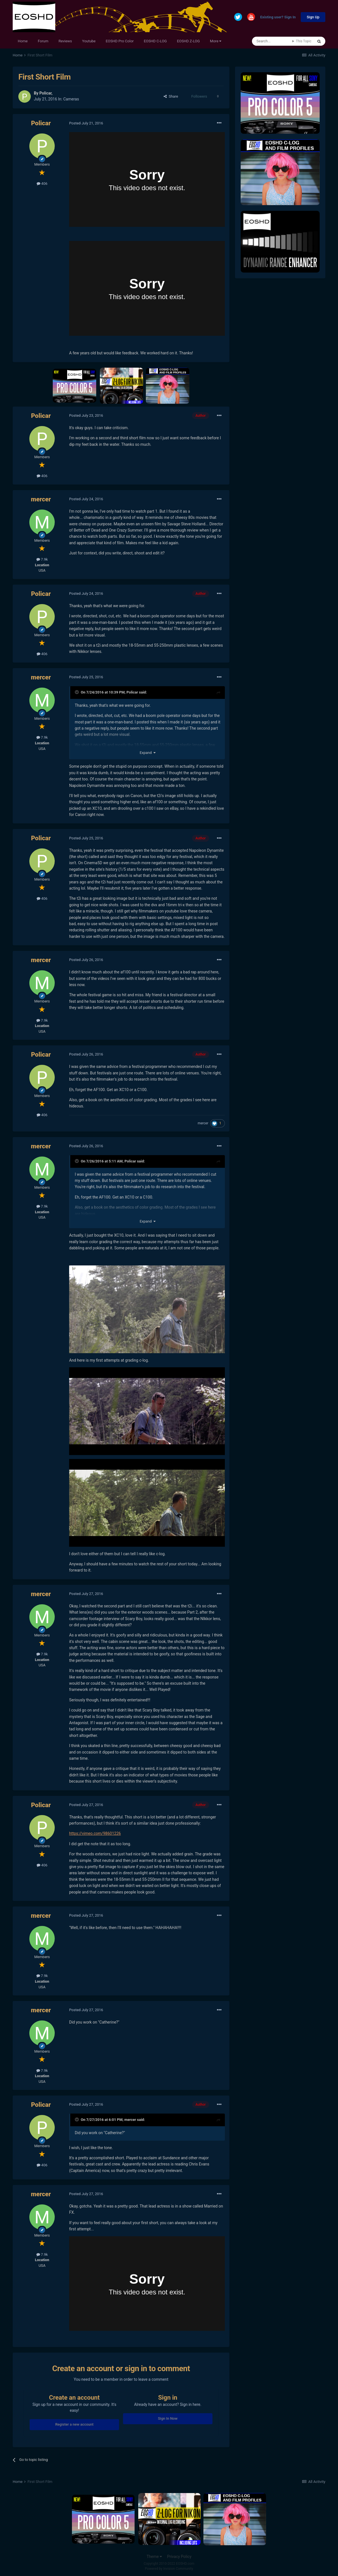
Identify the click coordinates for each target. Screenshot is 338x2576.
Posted (86, 123)
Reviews (65, 41)
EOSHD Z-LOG (188, 41)
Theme (154, 2556)
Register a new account (74, 2424)
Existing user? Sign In (278, 17)
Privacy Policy (179, 2556)
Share (171, 96)
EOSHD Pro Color (120, 41)
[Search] (272, 41)
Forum (43, 41)
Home (23, 41)
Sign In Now (167, 2418)
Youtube (89, 41)
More (215, 41)
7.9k (42, 559)
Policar (45, 93)
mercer (41, 499)
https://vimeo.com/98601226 (95, 1833)
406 (42, 183)
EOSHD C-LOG (155, 41)
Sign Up (313, 17)
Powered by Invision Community (169, 2569)
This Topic (303, 41)
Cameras (71, 99)
